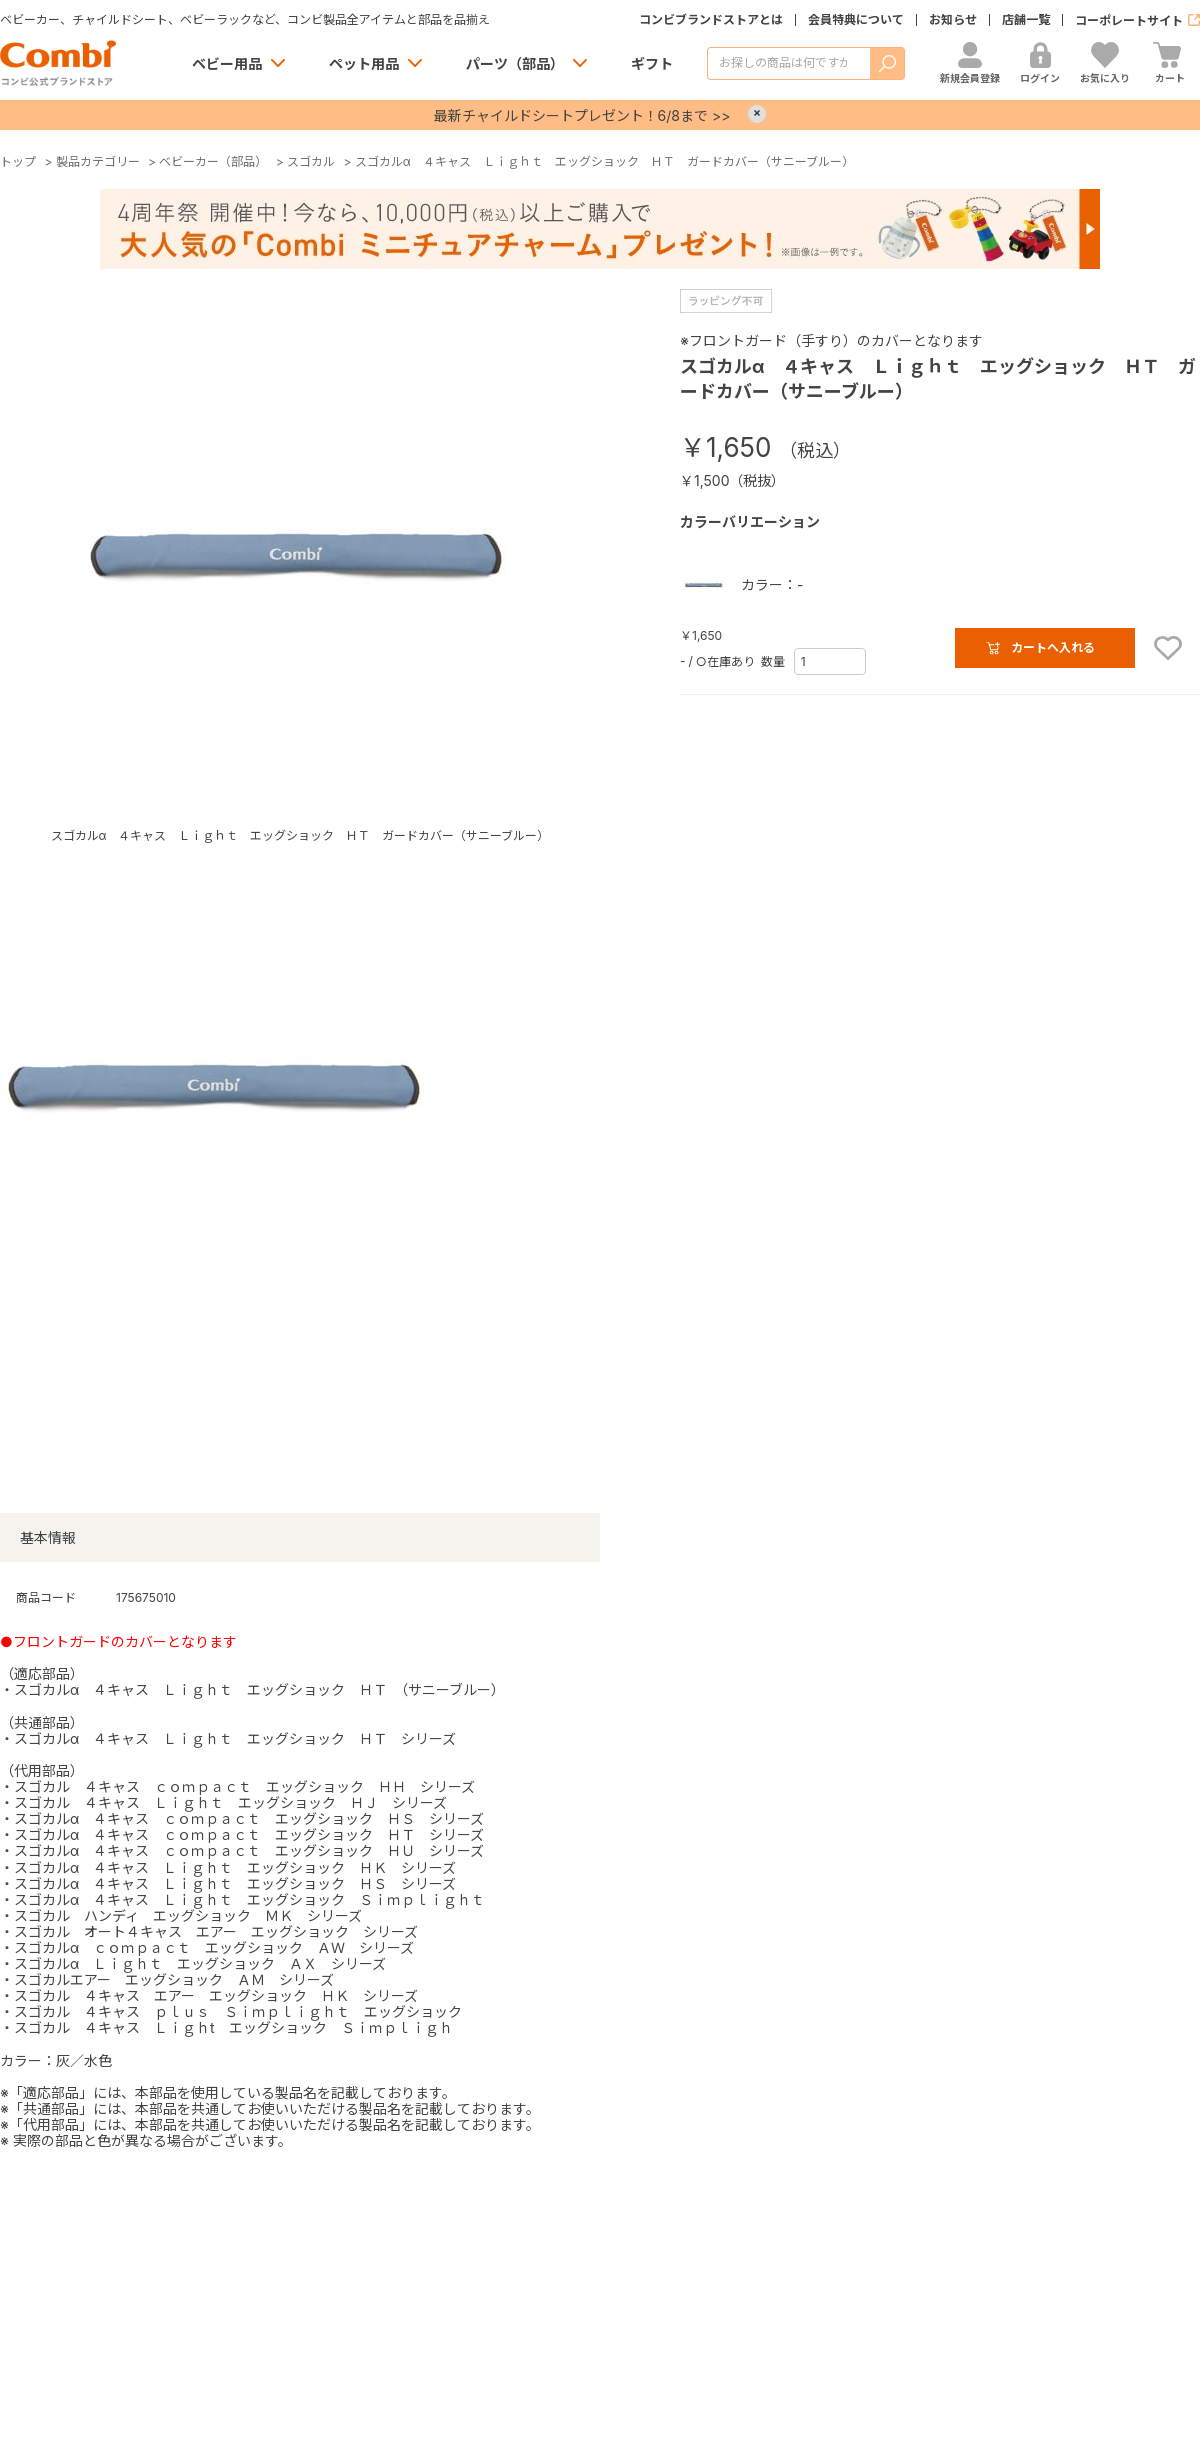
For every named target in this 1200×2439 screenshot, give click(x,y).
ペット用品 (364, 63)
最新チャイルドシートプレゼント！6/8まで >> (582, 115)
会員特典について (856, 20)
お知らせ (953, 20)
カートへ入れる (1053, 647)
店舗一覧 (1026, 20)
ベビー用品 (227, 63)
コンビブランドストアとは (711, 20)
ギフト (652, 63)
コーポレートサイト (1129, 20)
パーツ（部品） (515, 63)
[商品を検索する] (788, 63)
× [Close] (757, 114)
